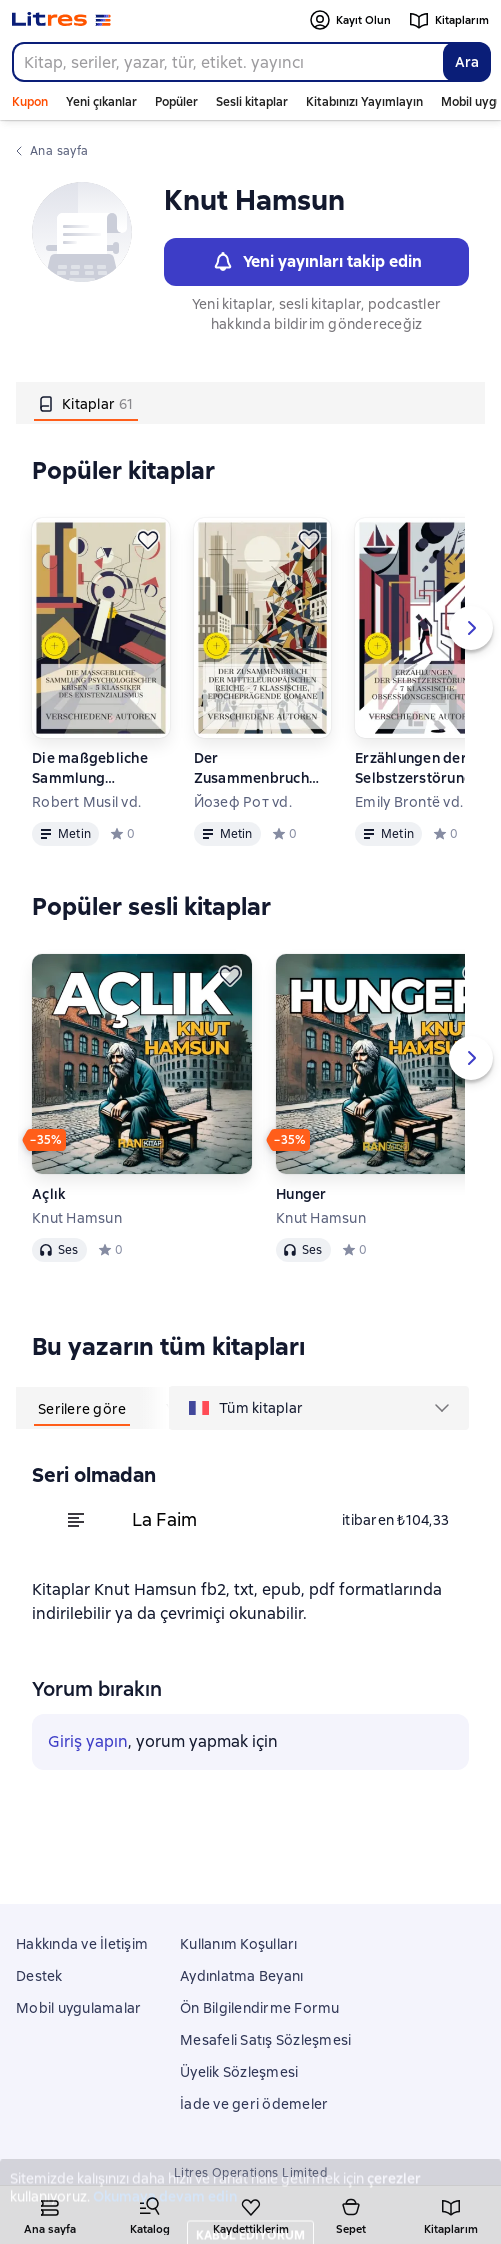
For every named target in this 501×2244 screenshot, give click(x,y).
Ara (467, 62)
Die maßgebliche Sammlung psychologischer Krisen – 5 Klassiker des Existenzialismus (97, 768)
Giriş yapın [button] (88, 1741)
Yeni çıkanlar (101, 102)
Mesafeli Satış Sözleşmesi (265, 2040)
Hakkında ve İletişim (82, 1944)
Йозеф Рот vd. (243, 802)
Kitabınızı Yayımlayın (364, 102)
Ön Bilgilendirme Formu (260, 2008)
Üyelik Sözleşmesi (239, 2072)
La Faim (164, 1519)
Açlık (48, 1194)
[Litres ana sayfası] (61, 20)
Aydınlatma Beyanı (241, 1976)
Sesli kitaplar (252, 102)
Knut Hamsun (77, 1218)
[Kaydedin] (148, 540)
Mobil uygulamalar (78, 2008)
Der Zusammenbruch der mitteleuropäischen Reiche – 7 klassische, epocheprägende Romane (261, 768)
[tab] (86, 403)
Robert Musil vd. (86, 802)
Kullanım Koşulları (239, 1944)
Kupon (30, 102)
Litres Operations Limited (250, 2173)
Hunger (301, 1194)
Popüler (176, 102)
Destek (39, 1976)
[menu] (319, 1408)
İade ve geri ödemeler (254, 2104)
